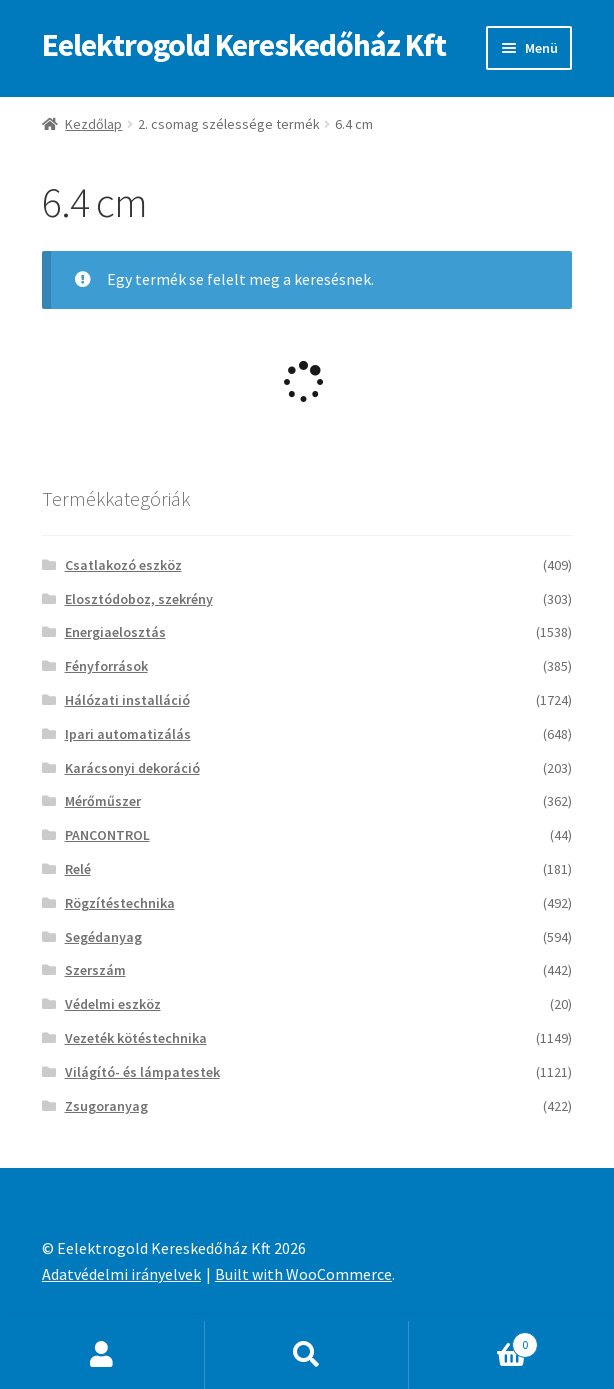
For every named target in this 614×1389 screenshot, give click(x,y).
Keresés (307, 1355)
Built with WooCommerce (303, 1274)
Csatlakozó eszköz (123, 565)
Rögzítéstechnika (120, 903)
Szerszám (95, 970)
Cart (473, 1340)
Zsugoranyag (106, 1106)
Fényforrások (106, 666)
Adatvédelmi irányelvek (121, 1274)
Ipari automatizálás (128, 734)
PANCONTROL (107, 835)
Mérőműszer (103, 801)
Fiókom (102, 1355)
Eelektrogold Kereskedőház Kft (244, 45)
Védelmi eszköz (113, 1004)
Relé (78, 869)
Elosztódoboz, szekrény (139, 599)
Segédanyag (103, 937)
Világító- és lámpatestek (142, 1072)
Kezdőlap (93, 124)
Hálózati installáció (127, 700)
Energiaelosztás (115, 632)
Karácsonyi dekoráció (132, 768)
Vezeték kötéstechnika (136, 1038)
